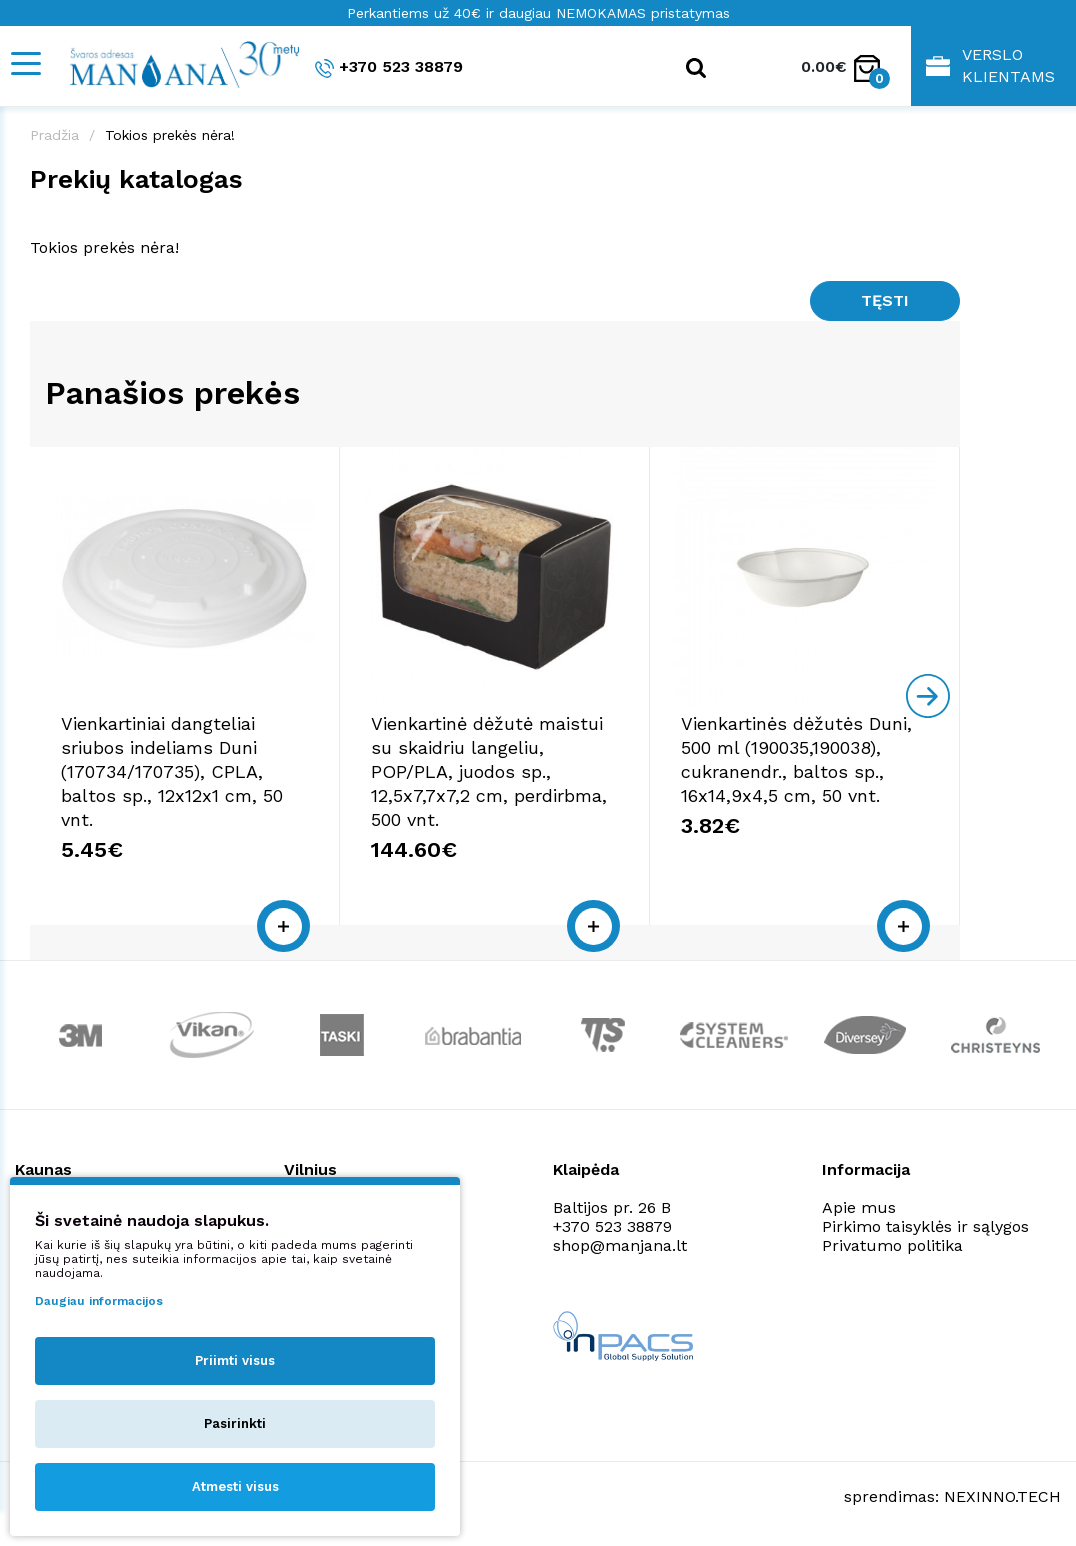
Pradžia (54, 135)
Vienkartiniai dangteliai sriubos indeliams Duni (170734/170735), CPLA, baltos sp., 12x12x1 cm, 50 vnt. (172, 771)
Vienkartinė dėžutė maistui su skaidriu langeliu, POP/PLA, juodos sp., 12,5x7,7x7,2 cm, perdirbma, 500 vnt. (489, 771)
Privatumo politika (892, 1245)
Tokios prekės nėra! (170, 135)
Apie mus (859, 1207)
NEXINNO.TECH (1002, 1496)
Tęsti (885, 300)
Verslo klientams (990, 65)
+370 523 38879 (389, 67)
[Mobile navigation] (25, 63)
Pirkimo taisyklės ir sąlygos (925, 1226)
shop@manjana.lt (82, 1245)
